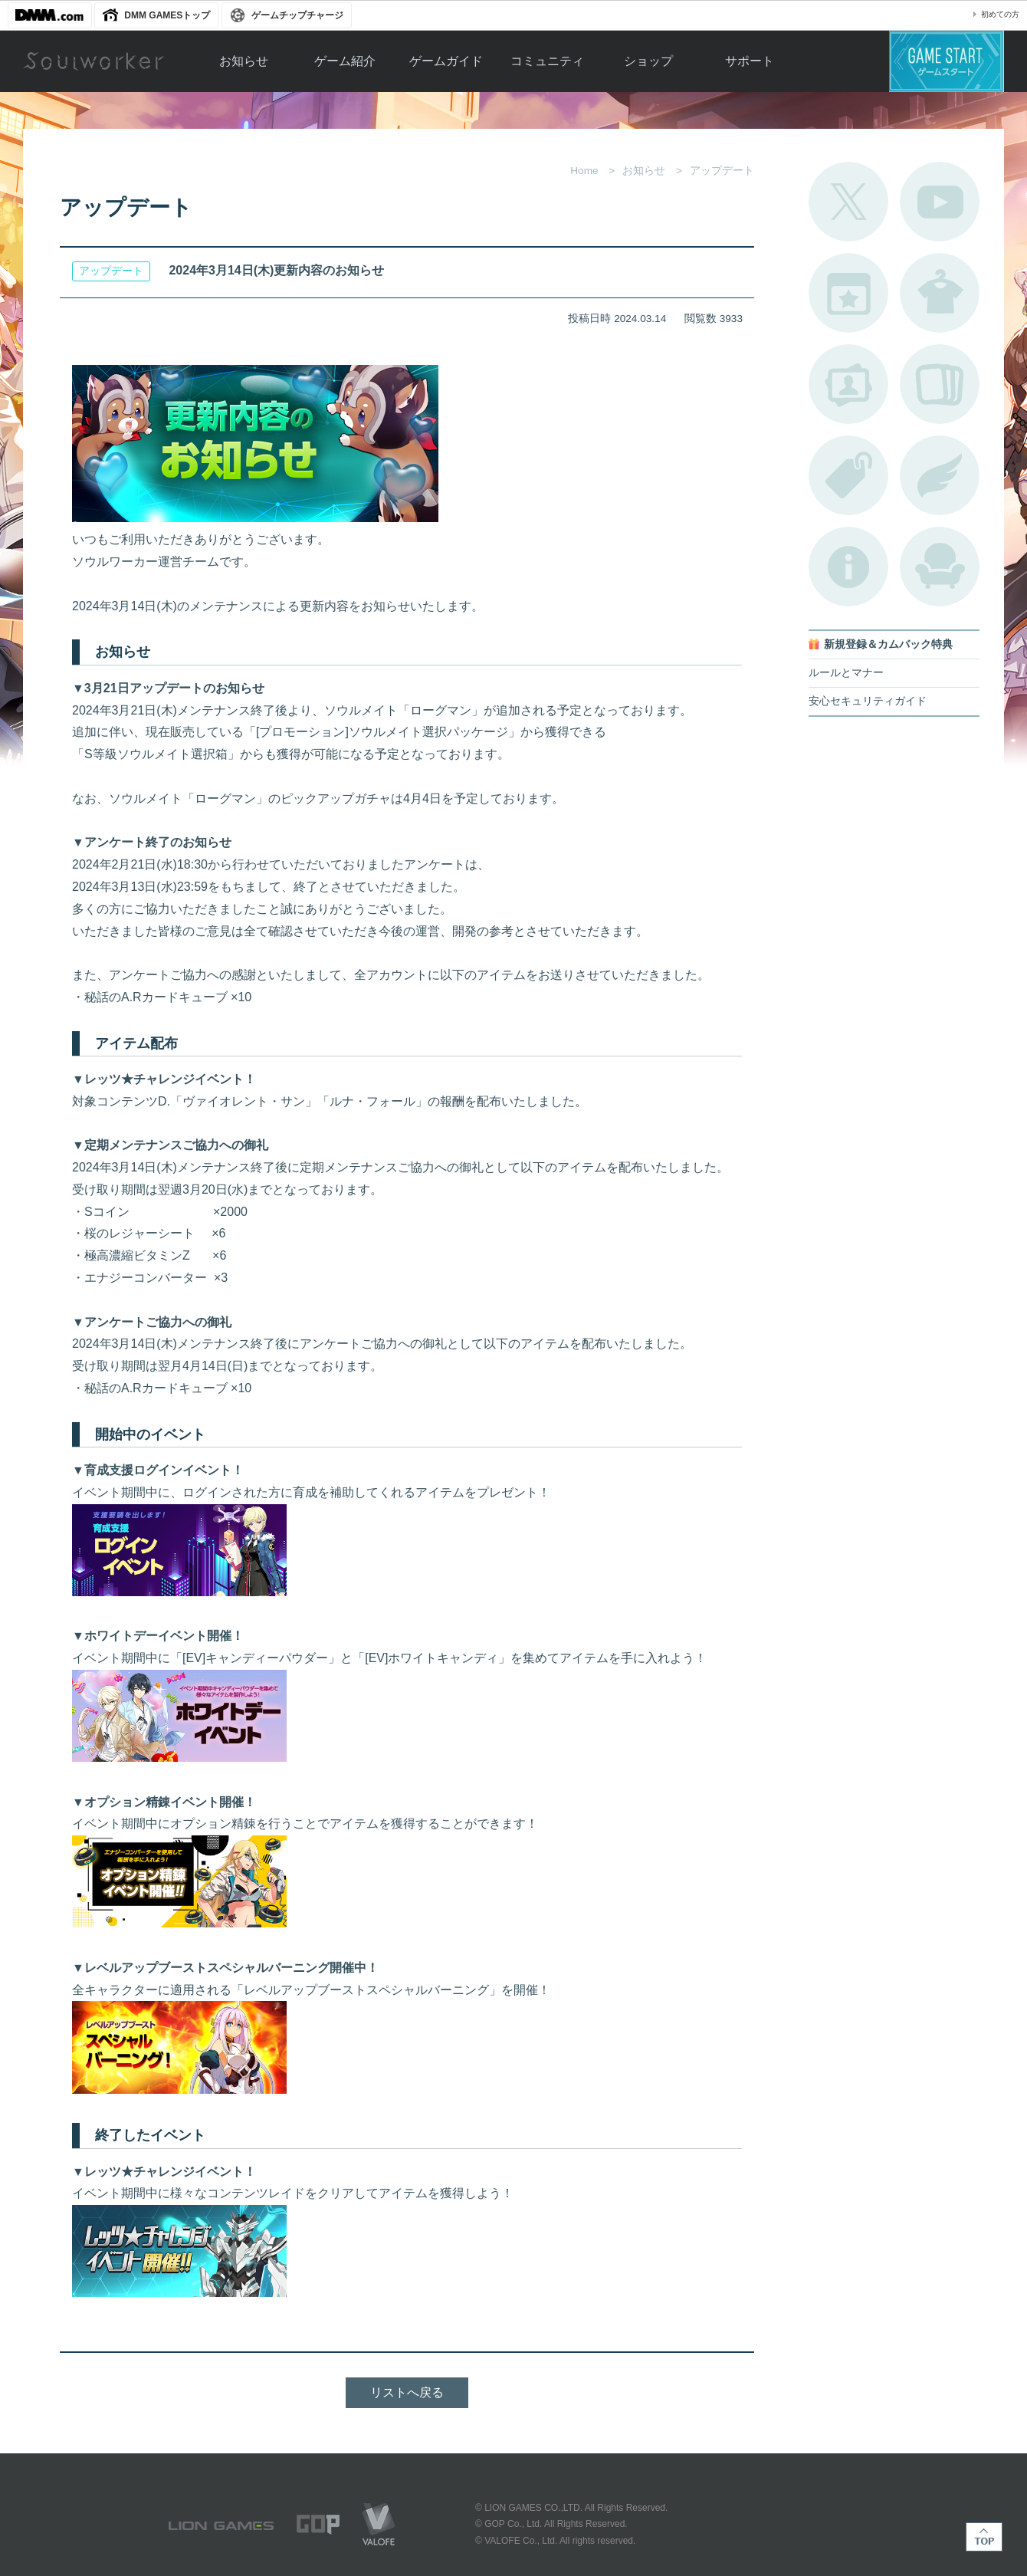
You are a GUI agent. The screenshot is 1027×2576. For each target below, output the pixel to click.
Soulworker (93, 61)
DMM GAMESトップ (167, 15)
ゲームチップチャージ (297, 15)
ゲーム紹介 (345, 60)
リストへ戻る (407, 2392)
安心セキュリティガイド (868, 701)
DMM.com (49, 15)
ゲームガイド (446, 60)
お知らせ (243, 60)
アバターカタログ (939, 293)
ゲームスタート (946, 61)
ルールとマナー (846, 672)
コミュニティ (547, 60)
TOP (984, 2536)
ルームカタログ (939, 566)
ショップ (648, 60)
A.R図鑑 (939, 384)
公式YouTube (939, 202)
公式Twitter (848, 202)
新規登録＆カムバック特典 (888, 644)
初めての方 (1000, 14)
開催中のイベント (848, 293)
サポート (749, 60)
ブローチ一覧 (939, 475)
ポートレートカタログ (848, 384)
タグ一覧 (848, 475)
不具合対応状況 (848, 566)
